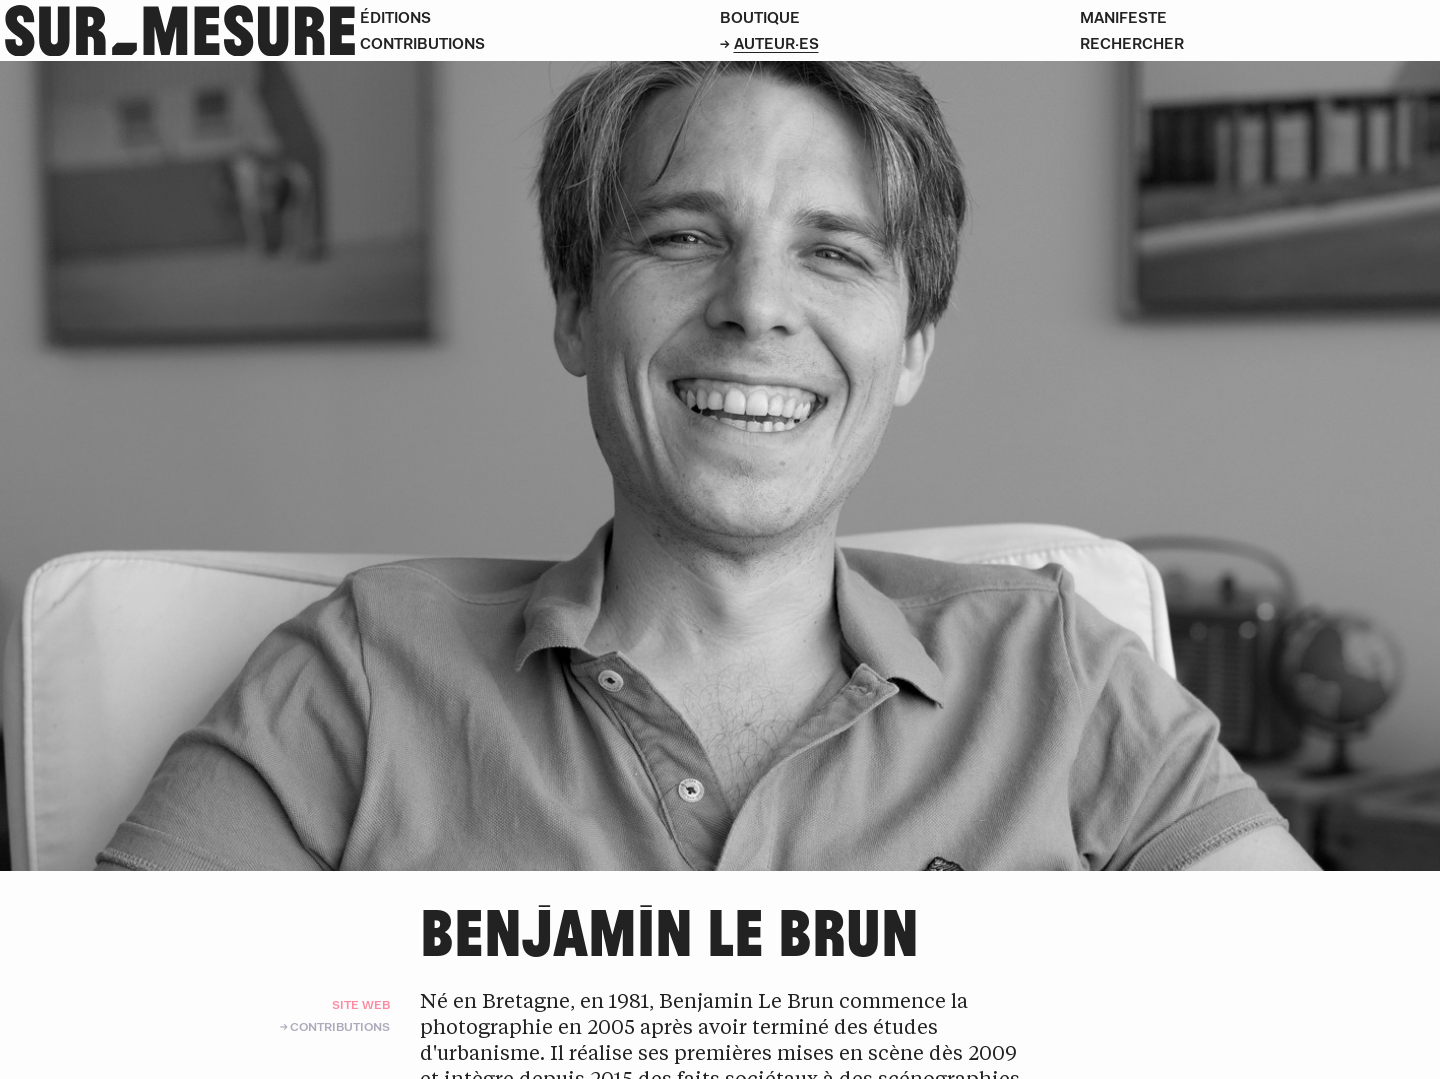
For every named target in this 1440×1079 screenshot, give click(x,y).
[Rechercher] (1260, 44)
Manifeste (1123, 17)
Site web (361, 1004)
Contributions (422, 43)
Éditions (395, 17)
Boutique (760, 17)
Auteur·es (776, 43)
